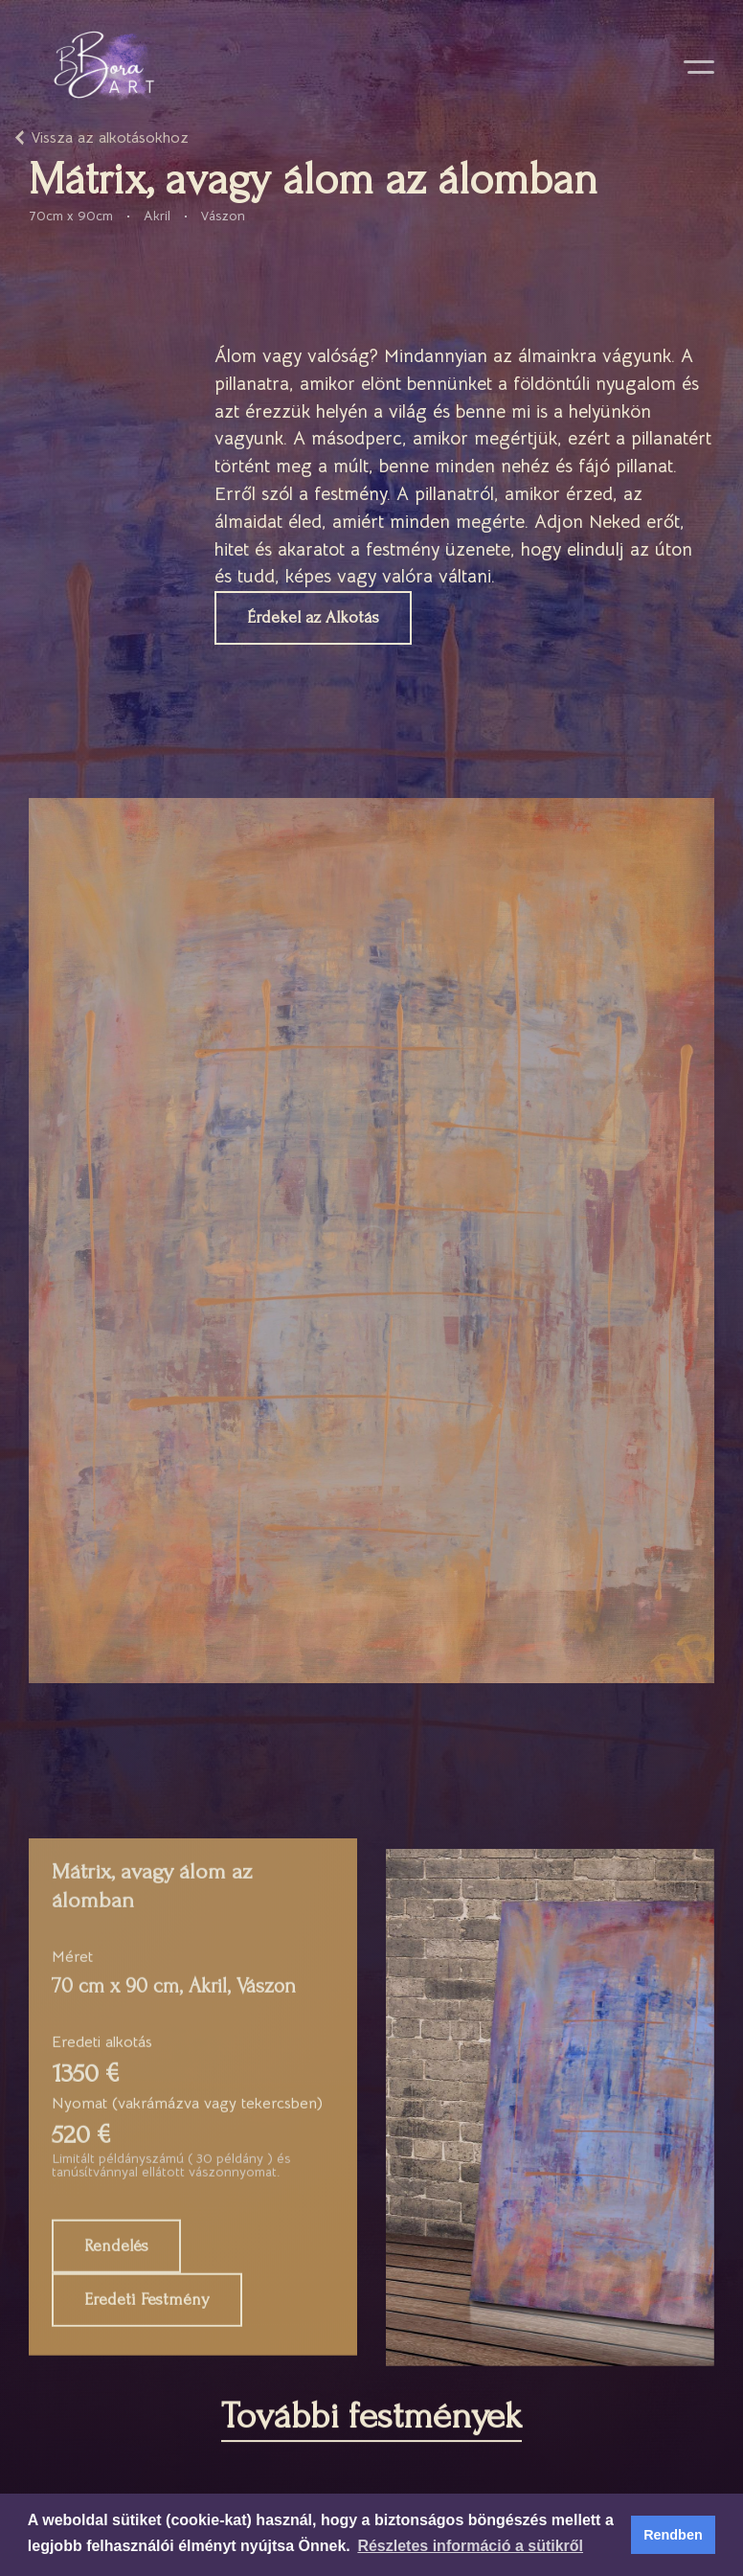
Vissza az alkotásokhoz (110, 138)
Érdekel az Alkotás (313, 623)
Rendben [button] (673, 2534)
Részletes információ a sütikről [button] (470, 2546)
